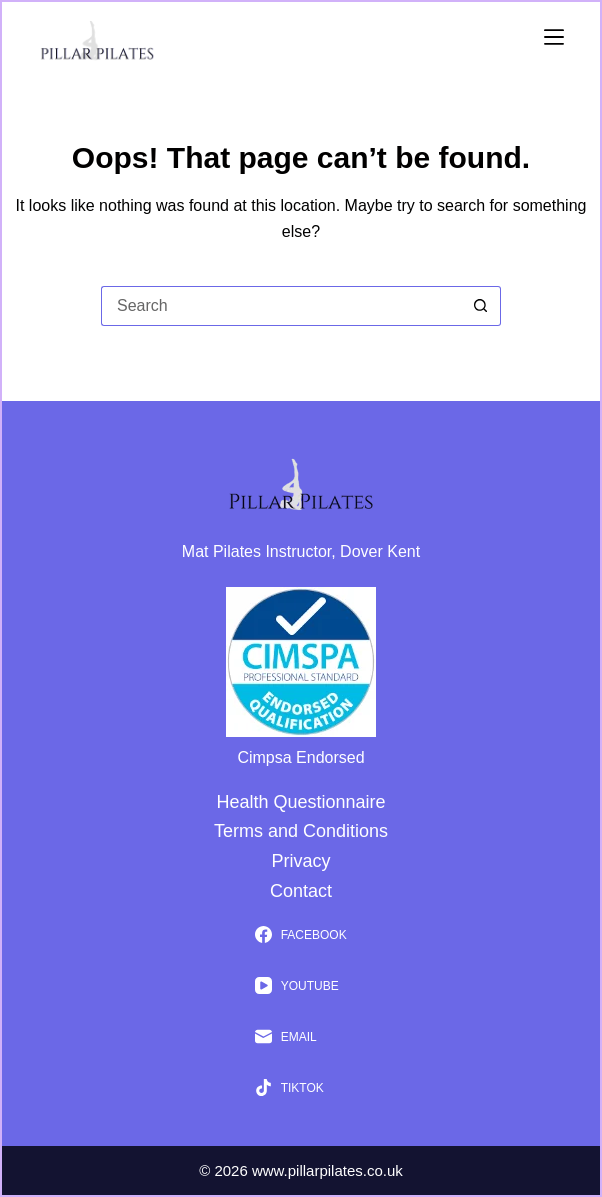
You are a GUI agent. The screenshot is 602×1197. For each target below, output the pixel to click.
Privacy (300, 861)
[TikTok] (300, 1088)
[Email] (300, 1037)
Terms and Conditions (301, 831)
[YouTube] (300, 986)
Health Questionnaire (300, 802)
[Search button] (481, 306)
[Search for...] (281, 306)
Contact (301, 891)
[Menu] (554, 37)
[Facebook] (300, 935)
